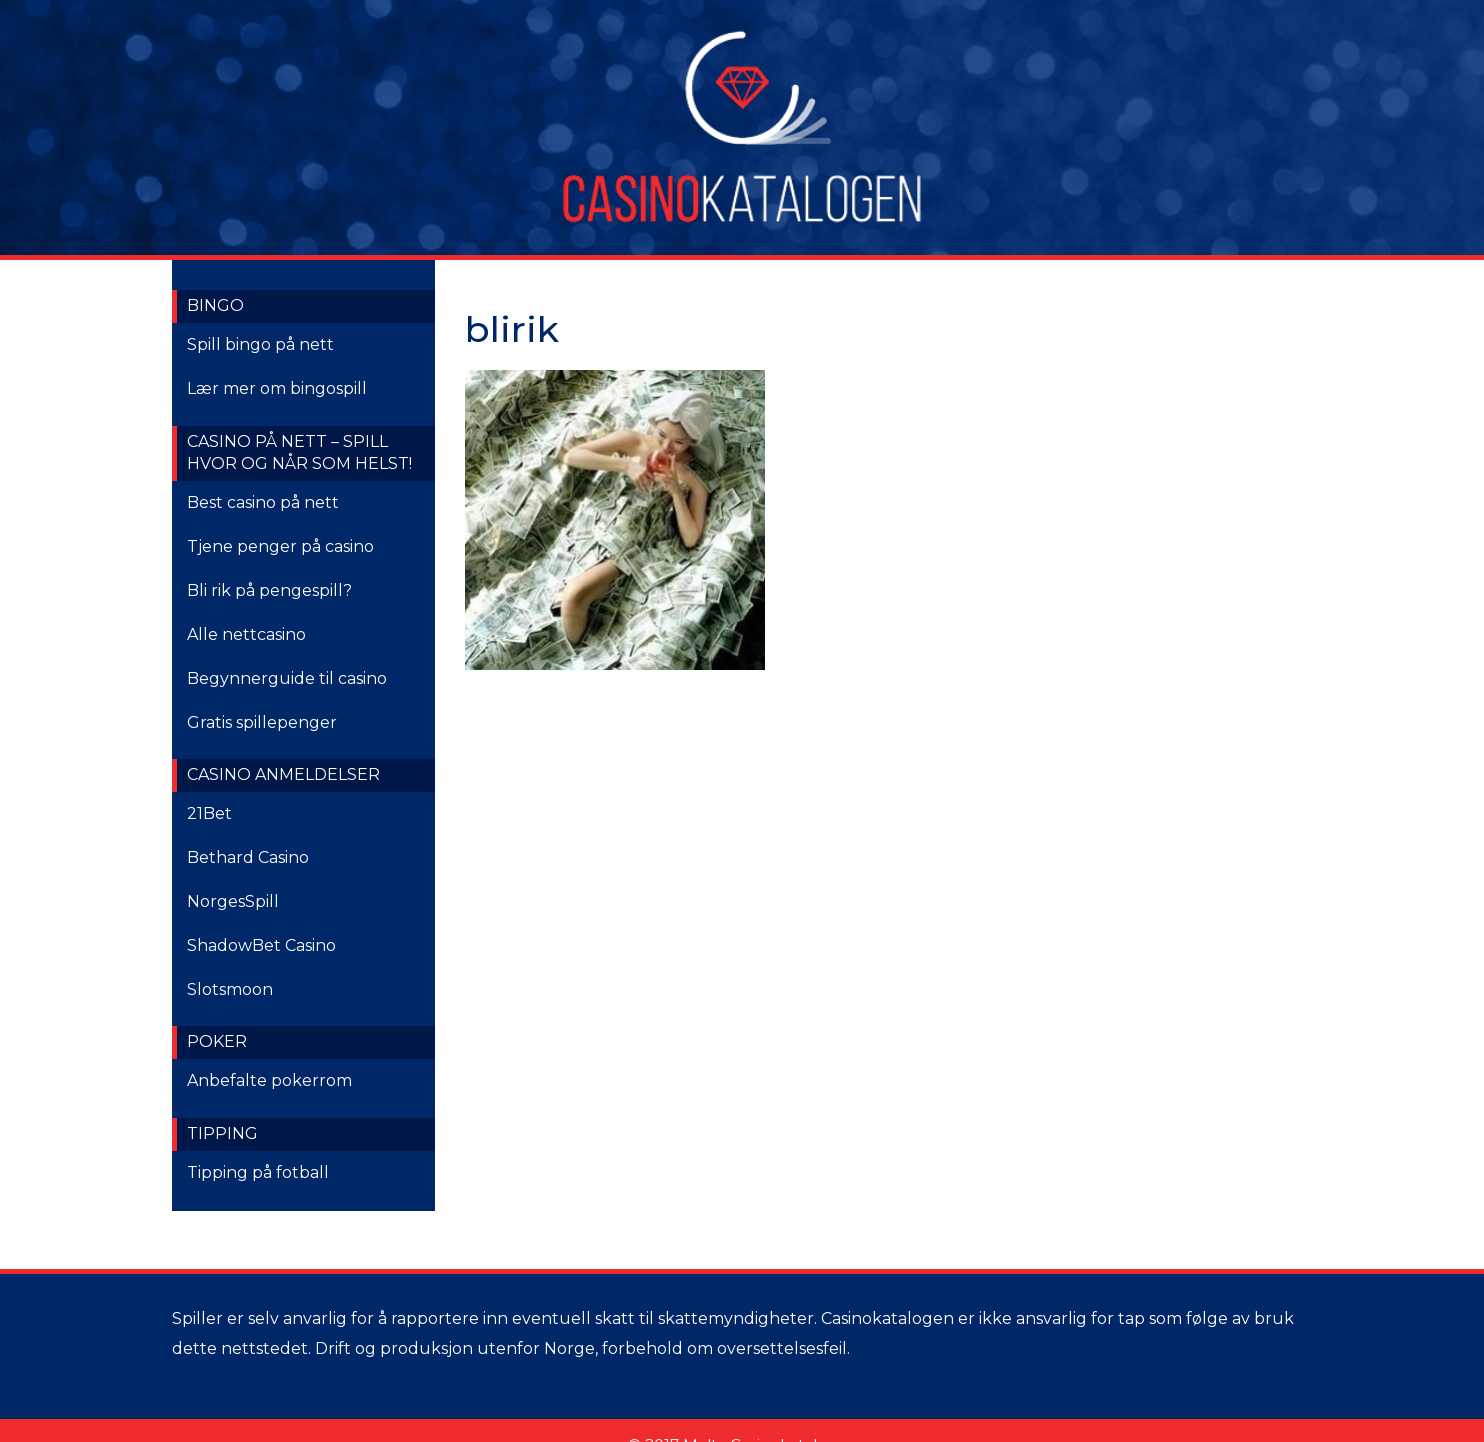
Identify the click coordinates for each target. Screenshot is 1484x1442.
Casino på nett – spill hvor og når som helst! (299, 453)
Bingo (215, 305)
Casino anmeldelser (283, 774)
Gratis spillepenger (262, 722)
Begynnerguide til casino (287, 678)
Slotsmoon (230, 989)
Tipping (222, 1133)
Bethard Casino (248, 857)
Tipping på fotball (258, 1172)
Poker (217, 1041)
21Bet (209, 813)
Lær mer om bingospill (277, 388)
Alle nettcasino (246, 634)
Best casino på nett (263, 502)
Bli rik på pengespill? (269, 590)
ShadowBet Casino (261, 945)
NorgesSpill (233, 901)
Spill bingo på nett (260, 344)
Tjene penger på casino (280, 546)
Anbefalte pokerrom (269, 1080)
